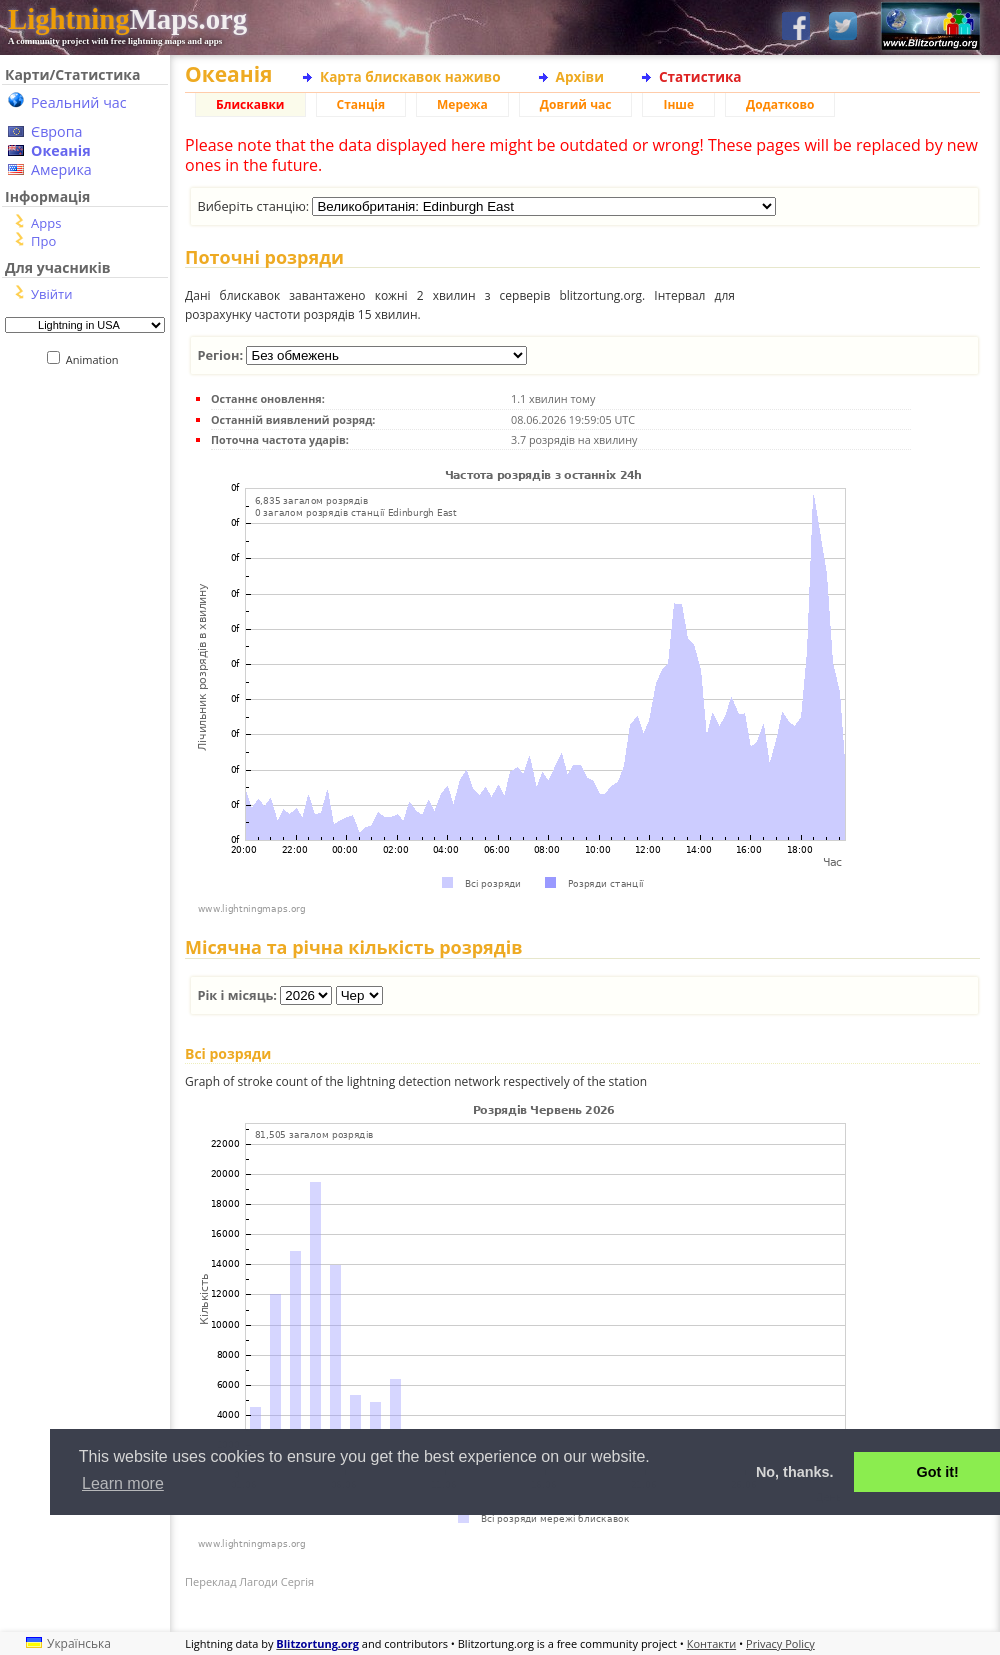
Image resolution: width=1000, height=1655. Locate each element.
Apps (46, 223)
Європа (57, 131)
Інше (678, 104)
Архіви (580, 76)
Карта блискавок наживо (410, 76)
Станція (361, 104)
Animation (96, 359)
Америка (61, 169)
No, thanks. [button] (795, 1472)
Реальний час (79, 102)
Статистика (700, 76)
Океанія (61, 150)
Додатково (780, 104)
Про (43, 241)
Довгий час (576, 104)
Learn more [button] (123, 1483)
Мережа (462, 104)
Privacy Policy (780, 1643)
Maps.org (127, 19)
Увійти (51, 294)
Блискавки (250, 104)
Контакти (711, 1643)
